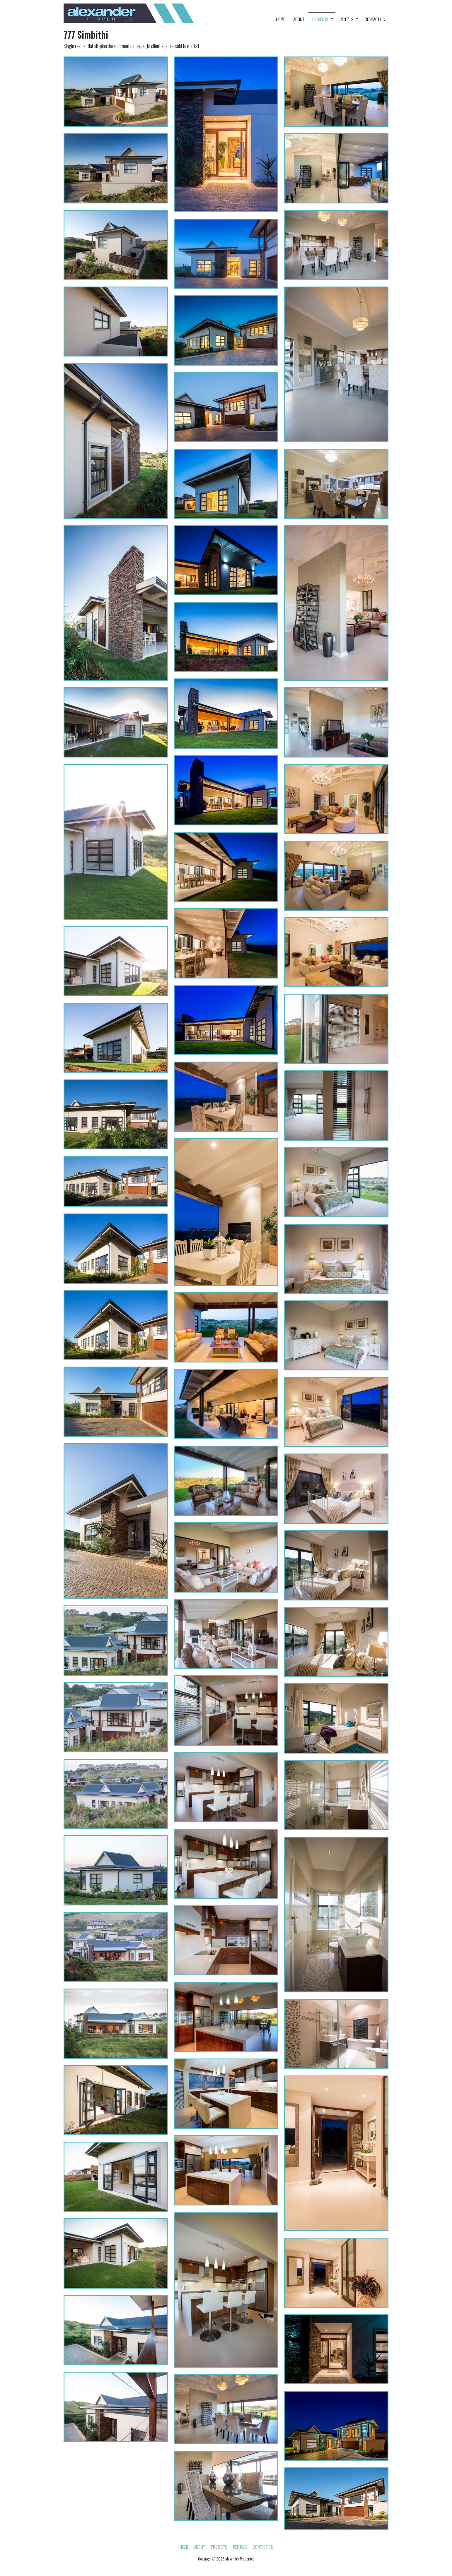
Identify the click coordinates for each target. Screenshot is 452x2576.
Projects (320, 19)
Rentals (346, 19)
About (298, 19)
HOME (280, 19)
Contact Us (375, 19)
